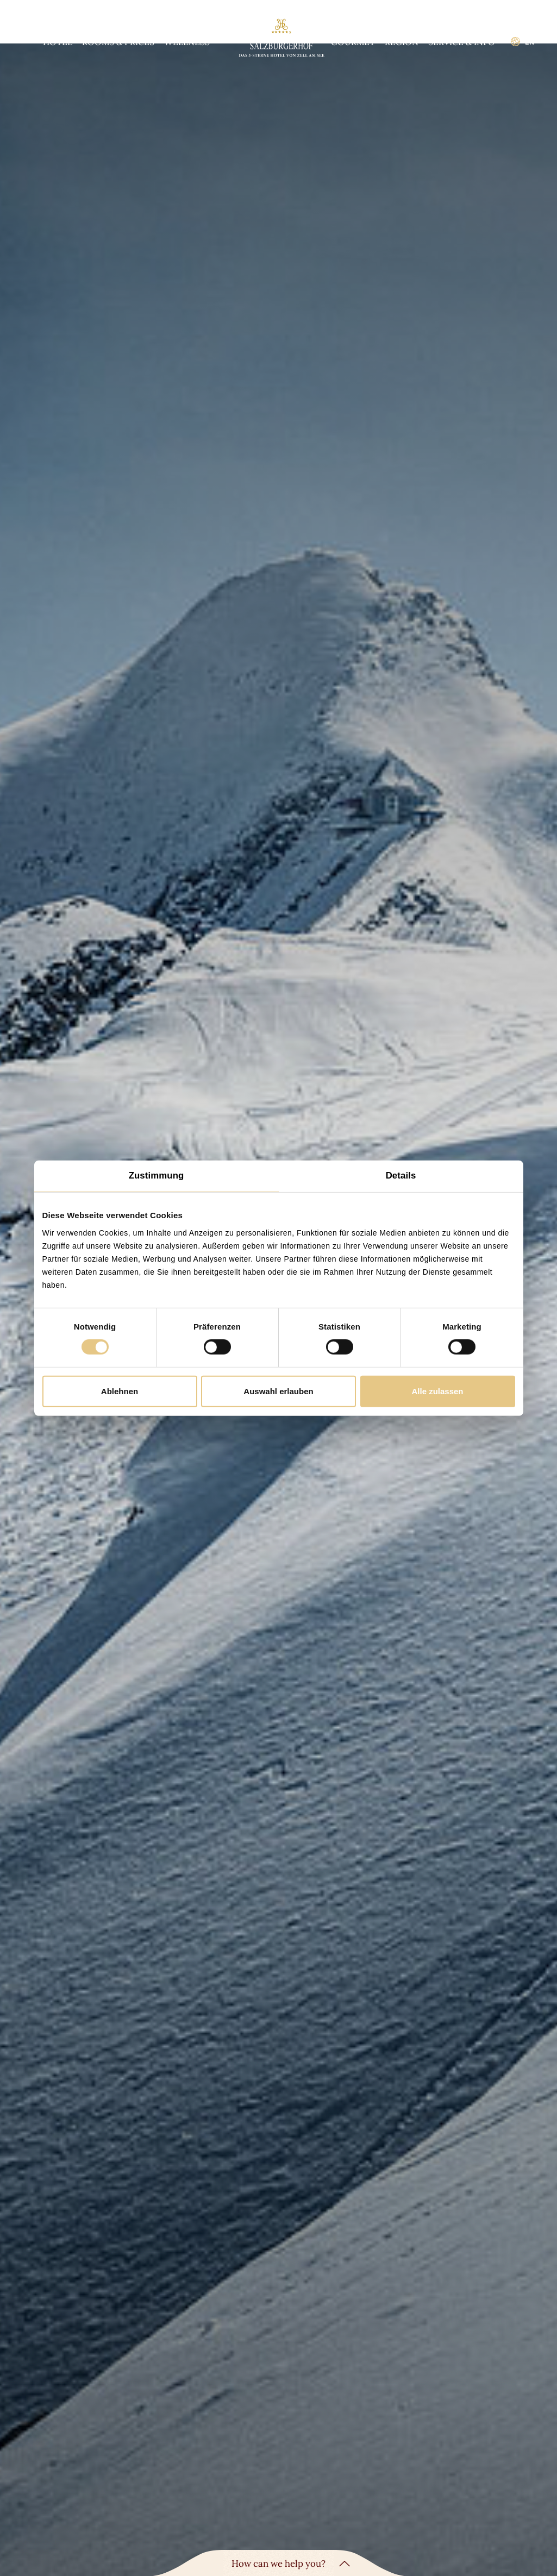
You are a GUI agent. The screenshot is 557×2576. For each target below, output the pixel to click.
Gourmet (353, 41)
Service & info (461, 41)
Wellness (187, 41)
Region (401, 41)
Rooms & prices (118, 41)
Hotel (57, 41)
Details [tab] (401, 1175)
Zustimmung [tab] (156, 1175)
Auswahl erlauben (278, 1391)
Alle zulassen (437, 1391)
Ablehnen (119, 1391)
